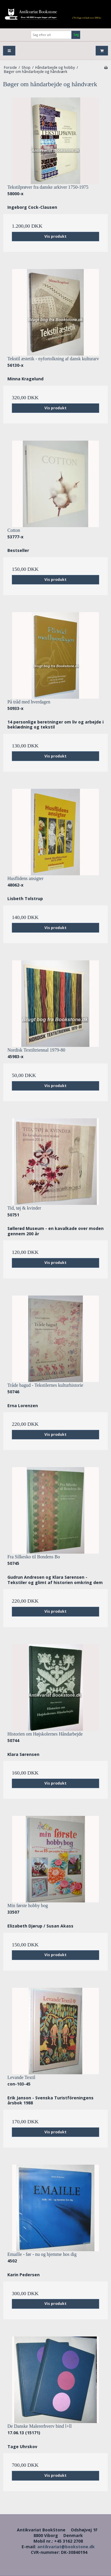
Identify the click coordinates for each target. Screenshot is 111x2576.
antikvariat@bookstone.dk (66, 2546)
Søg (76, 34)
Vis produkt (55, 236)
